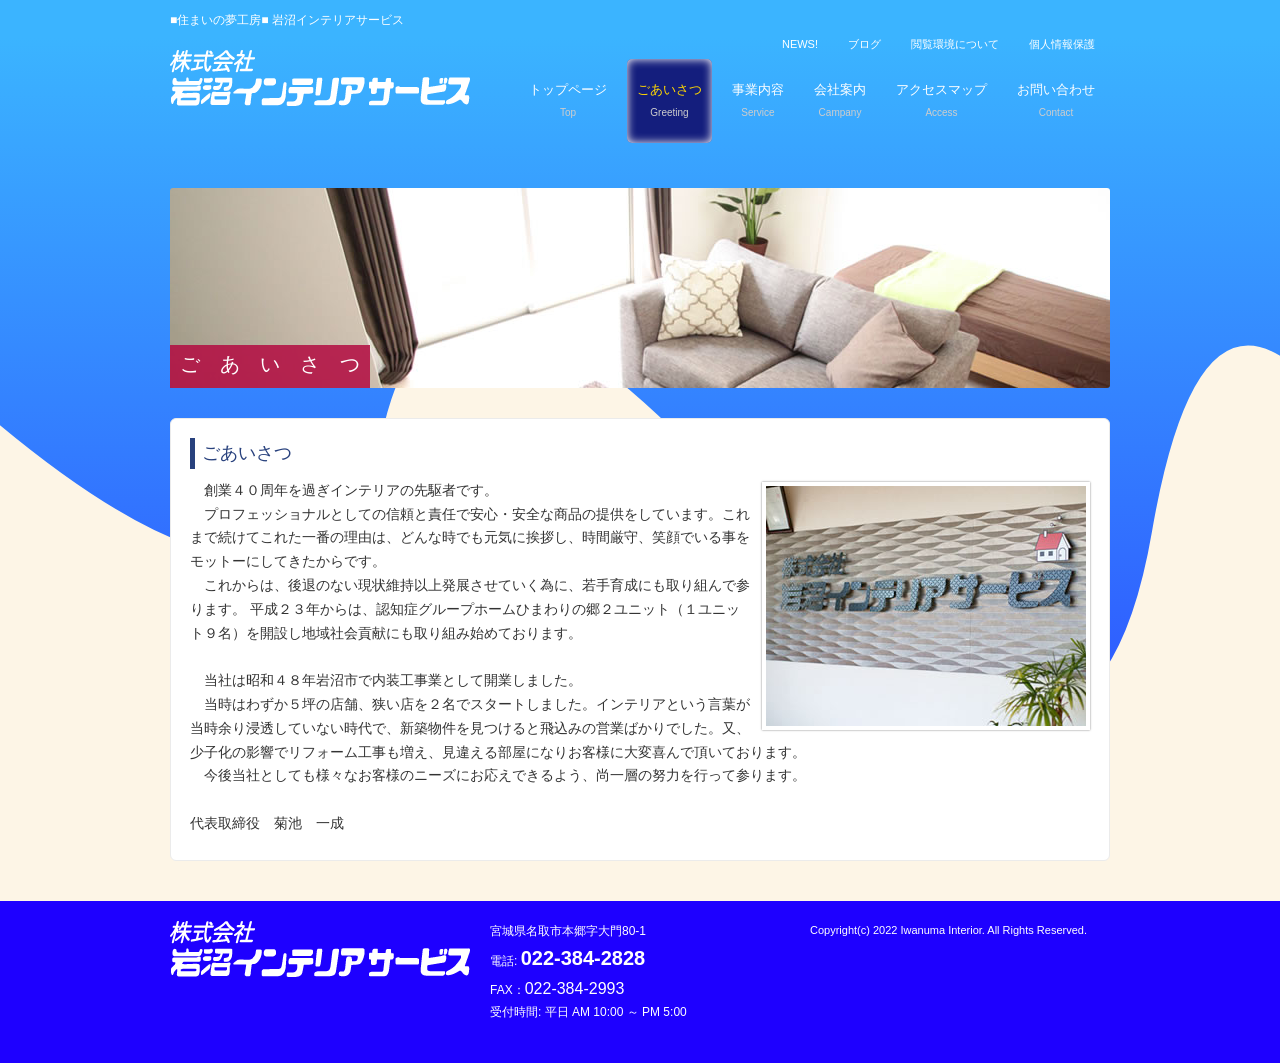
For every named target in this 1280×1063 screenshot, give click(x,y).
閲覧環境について (955, 44)
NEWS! (800, 44)
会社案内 (840, 100)
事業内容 (758, 100)
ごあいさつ (669, 100)
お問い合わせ (1056, 100)
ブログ (864, 44)
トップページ (568, 100)
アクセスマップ (941, 100)
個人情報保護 (1062, 44)
